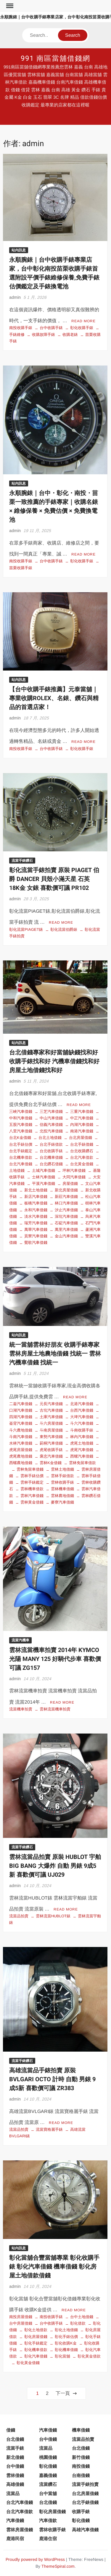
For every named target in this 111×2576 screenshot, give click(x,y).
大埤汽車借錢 (81, 1417)
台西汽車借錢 (81, 1410)
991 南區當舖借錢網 (55, 58)
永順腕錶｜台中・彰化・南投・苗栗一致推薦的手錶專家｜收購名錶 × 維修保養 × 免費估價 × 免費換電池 (53, 506)
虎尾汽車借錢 (81, 1449)
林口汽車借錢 (66, 1203)
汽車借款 (48, 2520)
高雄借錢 (15, 2484)
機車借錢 (81, 2430)
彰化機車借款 (35, 2349)
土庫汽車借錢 (51, 1417)
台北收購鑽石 (81, 1151)
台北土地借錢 (50, 1137)
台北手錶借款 (51, 1144)
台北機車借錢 (51, 1157)
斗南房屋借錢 (51, 1430)
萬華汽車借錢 (35, 1229)
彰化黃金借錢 (28, 2362)
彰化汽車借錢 (35, 2356)
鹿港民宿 (15, 2538)
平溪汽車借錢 (43, 1183)
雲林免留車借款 (82, 1463)
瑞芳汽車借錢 (35, 1223)
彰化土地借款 (35, 2330)
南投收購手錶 (20, 327)
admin (15, 297)
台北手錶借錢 (81, 1144)
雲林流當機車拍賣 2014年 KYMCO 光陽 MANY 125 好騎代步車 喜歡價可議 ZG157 (55, 1659)
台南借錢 (81, 2475)
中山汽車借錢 (51, 1118)
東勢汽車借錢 (51, 1436)
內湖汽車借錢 (81, 1124)
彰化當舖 (62, 2356)
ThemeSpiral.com (58, 2566)
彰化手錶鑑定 (35, 2343)
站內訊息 (19, 250)
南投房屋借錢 (20, 2317)
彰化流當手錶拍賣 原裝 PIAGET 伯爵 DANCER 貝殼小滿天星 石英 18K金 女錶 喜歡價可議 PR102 (54, 879)
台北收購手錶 (51, 1151)
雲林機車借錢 (62, 1489)
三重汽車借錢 (81, 1111)
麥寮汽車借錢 (62, 1502)
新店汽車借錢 (35, 1196)
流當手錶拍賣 (85, 2484)
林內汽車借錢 (81, 1436)
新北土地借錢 (35, 1190)
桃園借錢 (48, 2457)
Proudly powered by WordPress (35, 2559)
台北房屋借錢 (80, 1137)
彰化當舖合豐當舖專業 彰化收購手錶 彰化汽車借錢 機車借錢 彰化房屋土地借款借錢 (54, 2266)
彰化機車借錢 (66, 2349)
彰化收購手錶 (81, 327)
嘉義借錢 (48, 2475)
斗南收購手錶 (81, 1430)
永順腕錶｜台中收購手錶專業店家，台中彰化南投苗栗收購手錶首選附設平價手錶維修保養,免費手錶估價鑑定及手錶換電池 (54, 273)
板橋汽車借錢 (35, 1203)
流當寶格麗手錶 (49, 2129)
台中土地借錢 (81, 2317)
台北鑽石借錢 (51, 1164)
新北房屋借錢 (66, 1190)
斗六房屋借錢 (51, 1423)
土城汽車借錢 (43, 1170)
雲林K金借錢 (51, 1463)
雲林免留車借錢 (30, 1469)
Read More (83, 321)
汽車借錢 (48, 2430)
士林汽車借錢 (43, 1177)
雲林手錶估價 (32, 1476)
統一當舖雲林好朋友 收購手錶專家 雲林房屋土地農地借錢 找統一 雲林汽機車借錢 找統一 (55, 1353)
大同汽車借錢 (74, 1177)
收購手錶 (81, 2511)
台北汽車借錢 (19, 2502)
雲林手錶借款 (62, 1476)
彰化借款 (78, 2323)
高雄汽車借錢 (85, 2529)
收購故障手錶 (43, 334)
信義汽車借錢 (51, 1124)
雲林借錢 (15, 2475)
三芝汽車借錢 (51, 1111)
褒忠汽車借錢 (51, 1456)
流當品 (45, 2448)
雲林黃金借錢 (32, 1502)
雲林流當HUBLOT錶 (53, 1916)
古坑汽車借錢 (51, 1410)
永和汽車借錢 (35, 1210)
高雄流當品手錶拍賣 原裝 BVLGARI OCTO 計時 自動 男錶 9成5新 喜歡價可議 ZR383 (52, 2079)
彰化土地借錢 (66, 2330)
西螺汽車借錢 (81, 1456)
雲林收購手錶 (62, 1482)
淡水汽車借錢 (35, 1216)
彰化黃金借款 (89, 2356)
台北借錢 (15, 2439)
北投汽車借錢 (51, 1131)
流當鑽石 (48, 2484)
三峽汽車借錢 (20, 1111)
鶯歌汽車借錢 (35, 1242)
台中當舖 (48, 2493)
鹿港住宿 (48, 2538)
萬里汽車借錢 (66, 1229)
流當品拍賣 (18, 1916)
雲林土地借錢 (62, 1469)
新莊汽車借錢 (66, 1196)
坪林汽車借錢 (74, 1170)
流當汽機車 (20, 1640)
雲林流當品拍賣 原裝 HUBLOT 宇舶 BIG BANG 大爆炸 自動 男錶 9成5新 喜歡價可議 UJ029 (55, 1866)
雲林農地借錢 (62, 1495)
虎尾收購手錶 (51, 1449)
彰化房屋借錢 (35, 2336)
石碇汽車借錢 (66, 1223)
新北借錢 (15, 2457)
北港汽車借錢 (81, 1404)
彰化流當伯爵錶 (63, 929)
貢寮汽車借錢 (35, 1236)
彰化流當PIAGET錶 (26, 929)
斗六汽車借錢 (81, 1423)
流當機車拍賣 (20, 1709)
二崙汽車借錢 (20, 1404)
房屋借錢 (70, 1183)
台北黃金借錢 (81, 1164)
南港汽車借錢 (81, 1131)
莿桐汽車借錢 (51, 1443)
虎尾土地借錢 (81, 1443)
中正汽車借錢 (81, 1118)
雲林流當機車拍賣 (55, 1709)
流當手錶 (15, 2448)
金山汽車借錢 (66, 1236)
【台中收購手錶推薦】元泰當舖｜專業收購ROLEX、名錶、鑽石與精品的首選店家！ (54, 698)
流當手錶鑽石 (22, 860)
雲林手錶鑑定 (32, 1482)
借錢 (10, 2430)
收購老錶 (70, 334)
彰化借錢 (48, 2466)
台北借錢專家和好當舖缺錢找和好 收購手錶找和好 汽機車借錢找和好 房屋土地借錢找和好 (54, 1061)
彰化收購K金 (66, 2343)
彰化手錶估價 (66, 2336)
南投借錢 (81, 2466)
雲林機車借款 (32, 1489)
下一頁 (63, 2393)
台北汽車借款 (81, 1157)
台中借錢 (48, 2439)
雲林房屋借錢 (19, 2529)
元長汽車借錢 (51, 1404)
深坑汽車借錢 (66, 1216)
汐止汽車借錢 (66, 1210)
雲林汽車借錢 (32, 1495)
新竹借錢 (81, 2457)
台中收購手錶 (51, 327)
